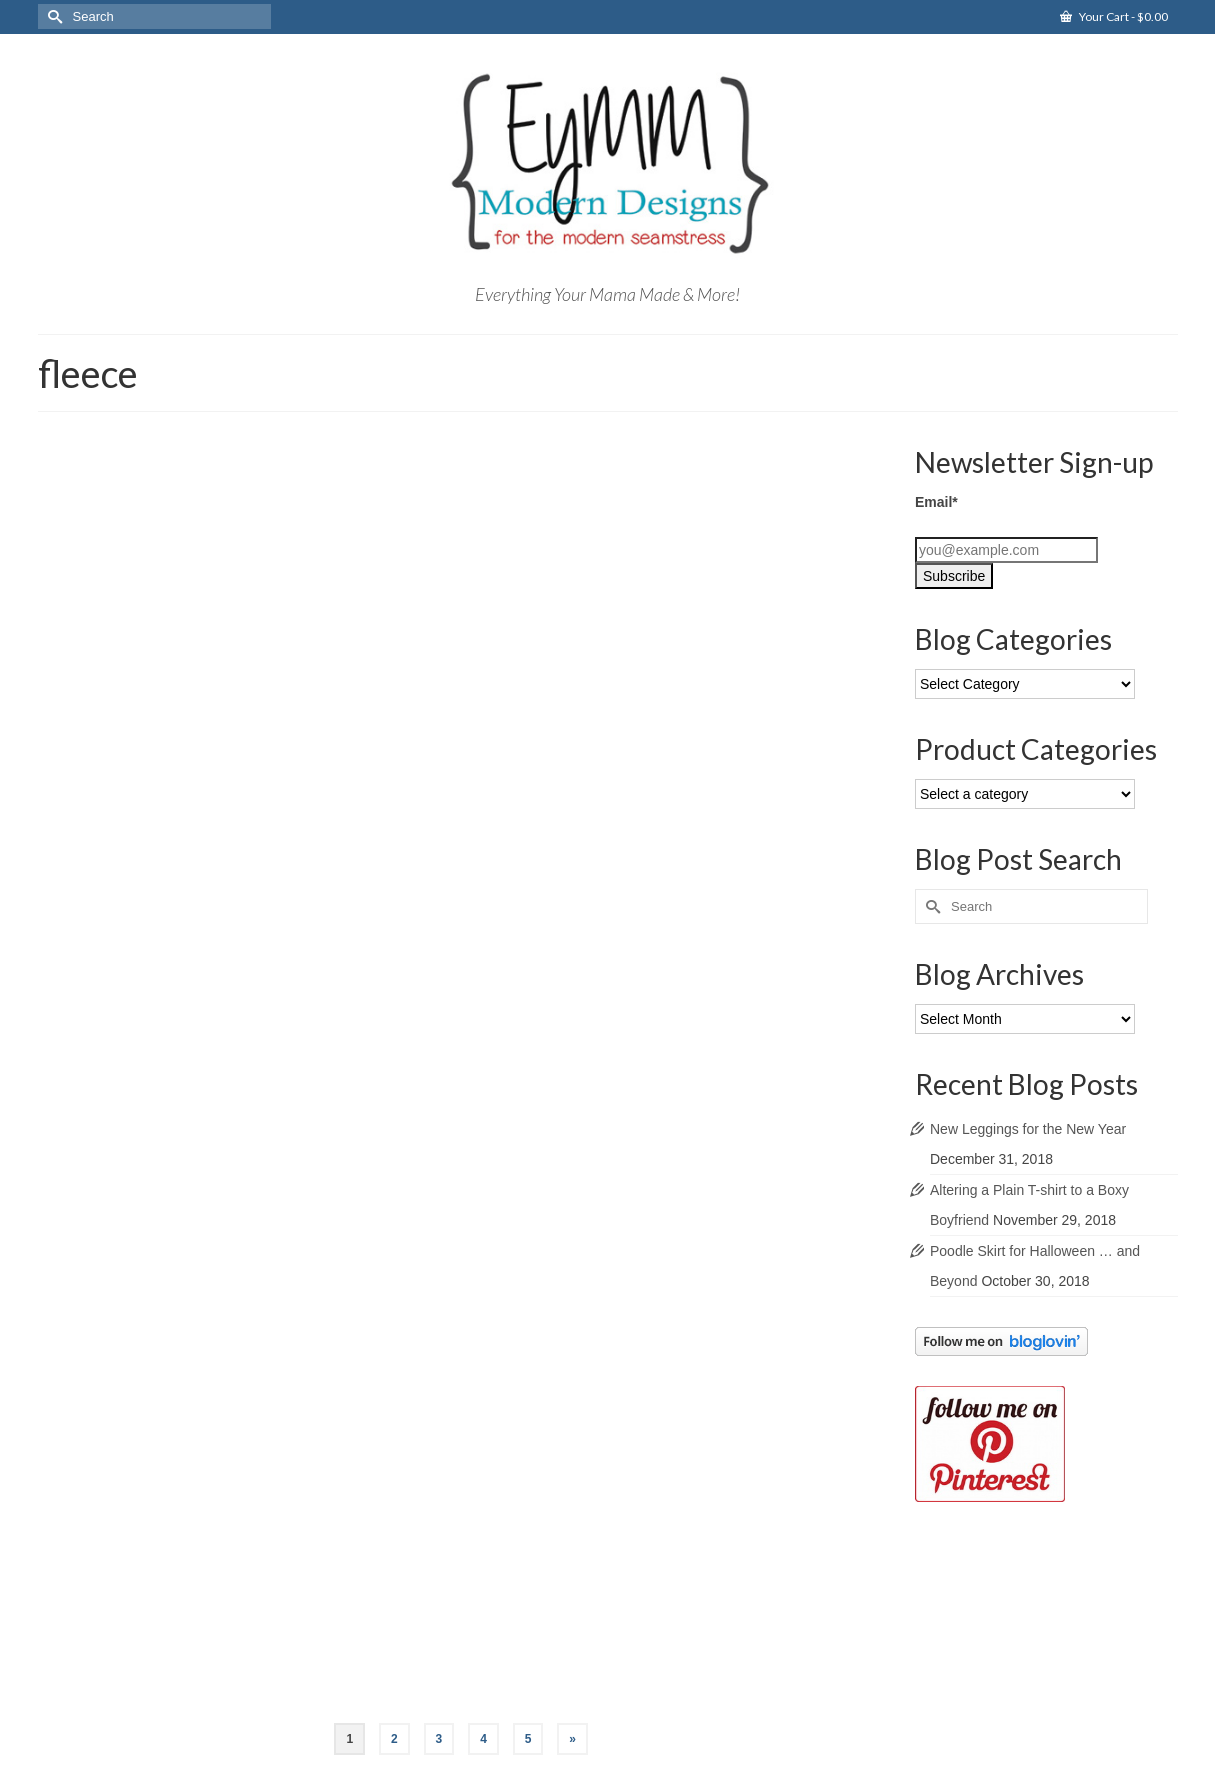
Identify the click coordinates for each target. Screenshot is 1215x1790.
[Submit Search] (53, 16)
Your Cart (1114, 16)
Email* (936, 502)
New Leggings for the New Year (1028, 1129)
